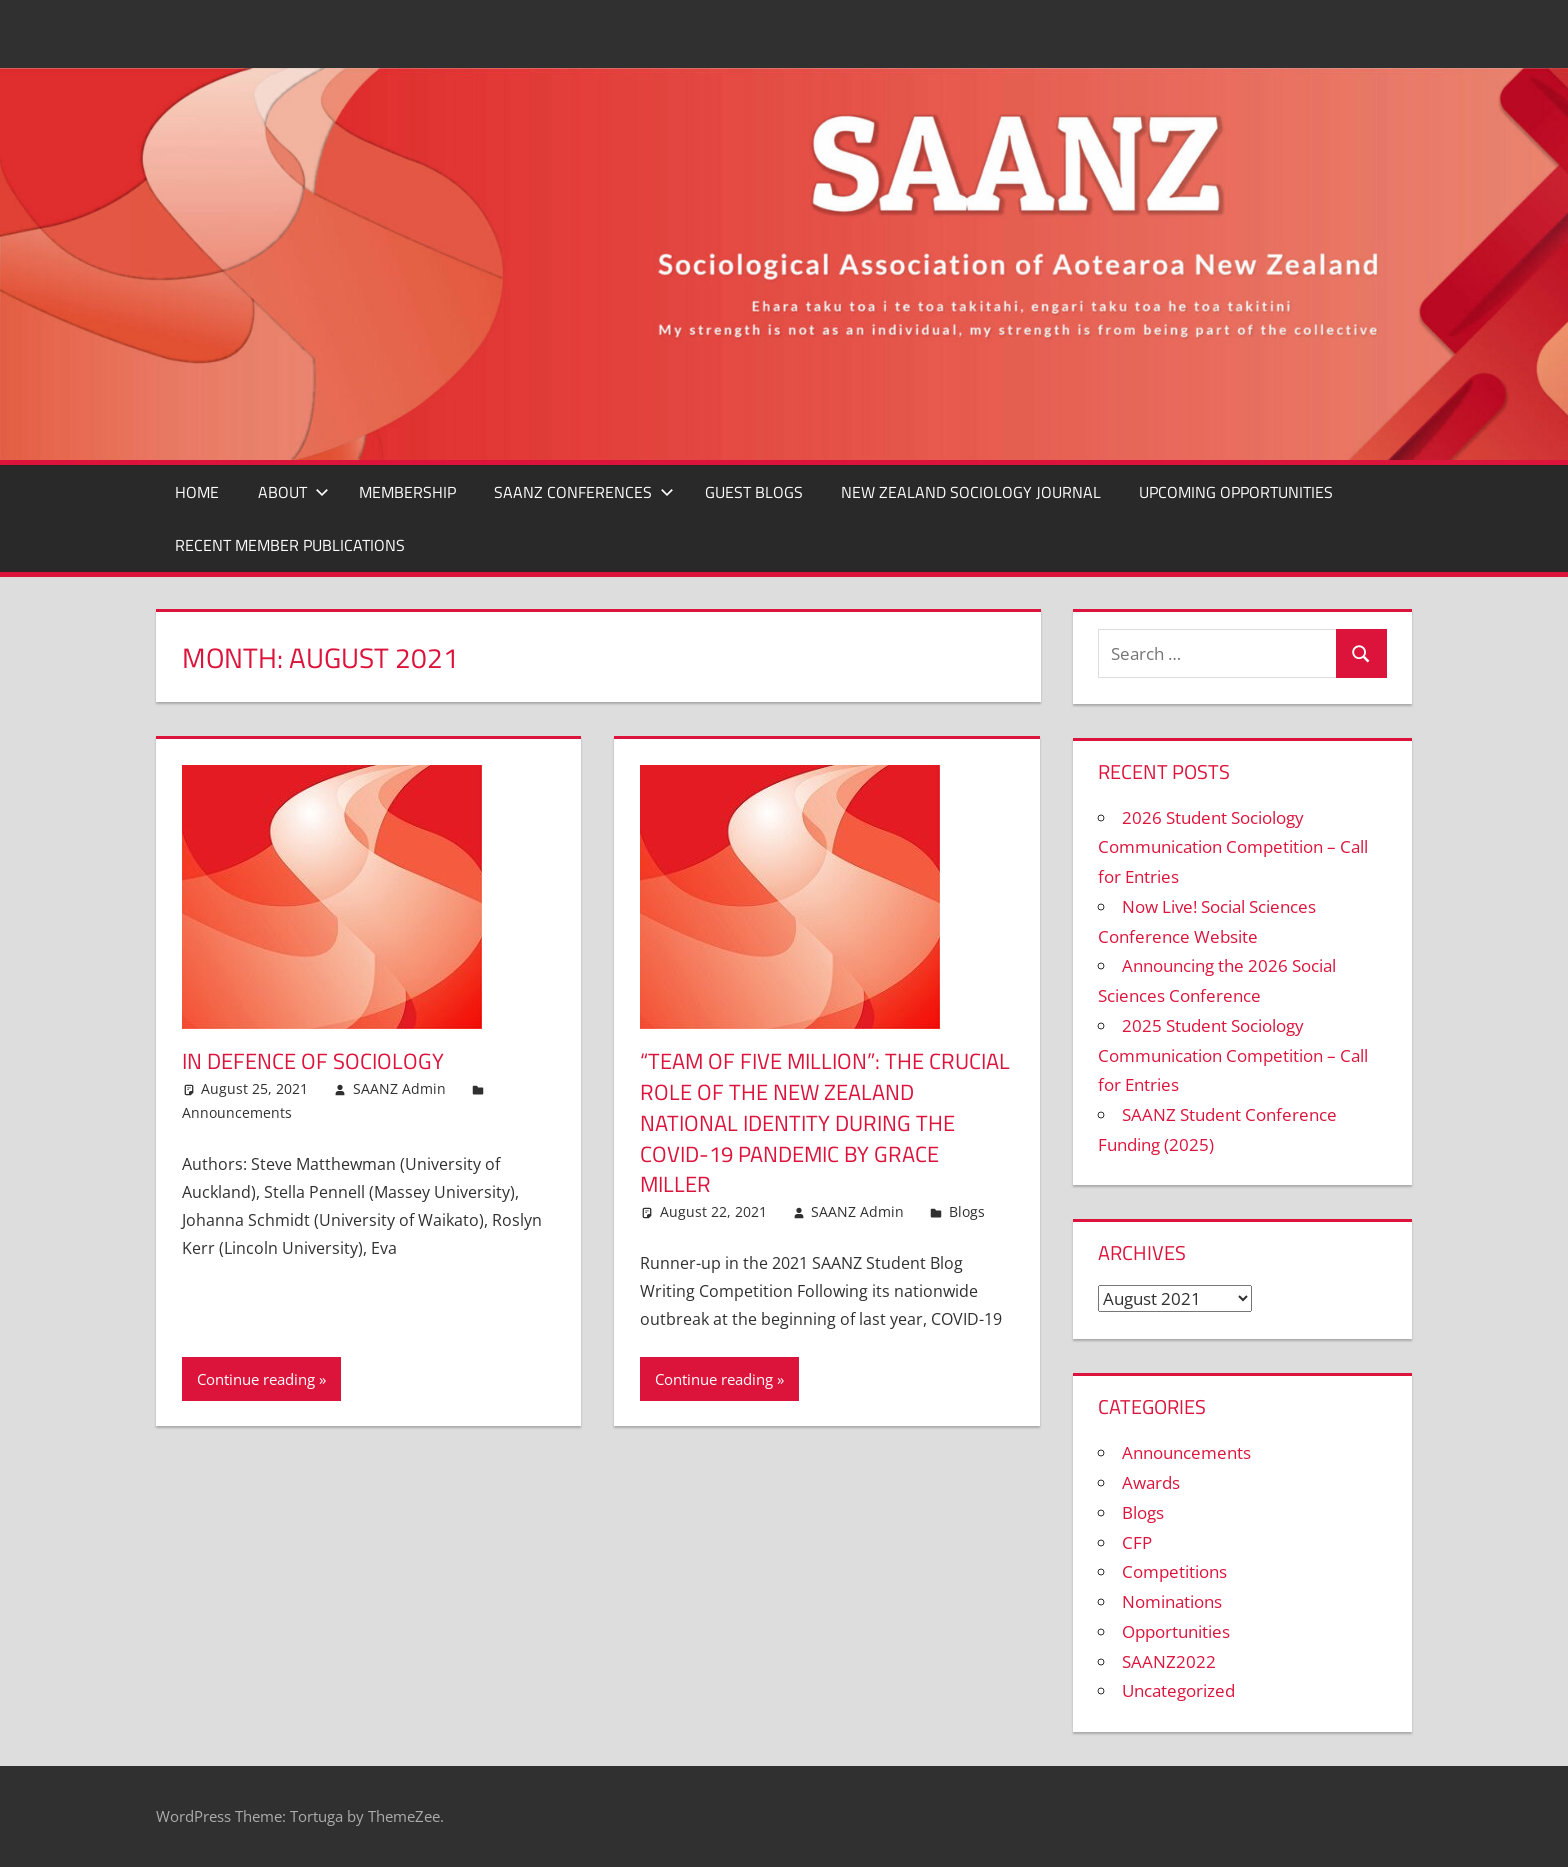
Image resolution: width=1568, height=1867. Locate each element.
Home (197, 492)
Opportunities (1176, 1631)
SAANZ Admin (399, 1088)
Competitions (1174, 1571)
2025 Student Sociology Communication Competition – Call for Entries (1233, 1055)
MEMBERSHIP (407, 492)
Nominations (1172, 1601)
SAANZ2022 (1169, 1661)
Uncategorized (1178, 1690)
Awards (1151, 1482)
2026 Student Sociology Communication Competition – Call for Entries (1233, 847)
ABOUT (293, 492)
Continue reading (256, 1379)
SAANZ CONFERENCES (584, 492)
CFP (1137, 1542)
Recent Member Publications (290, 545)
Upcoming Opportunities (1236, 492)
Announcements (237, 1112)
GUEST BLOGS (754, 492)
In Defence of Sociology (313, 1061)
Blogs (967, 1211)
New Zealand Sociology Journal (971, 492)
